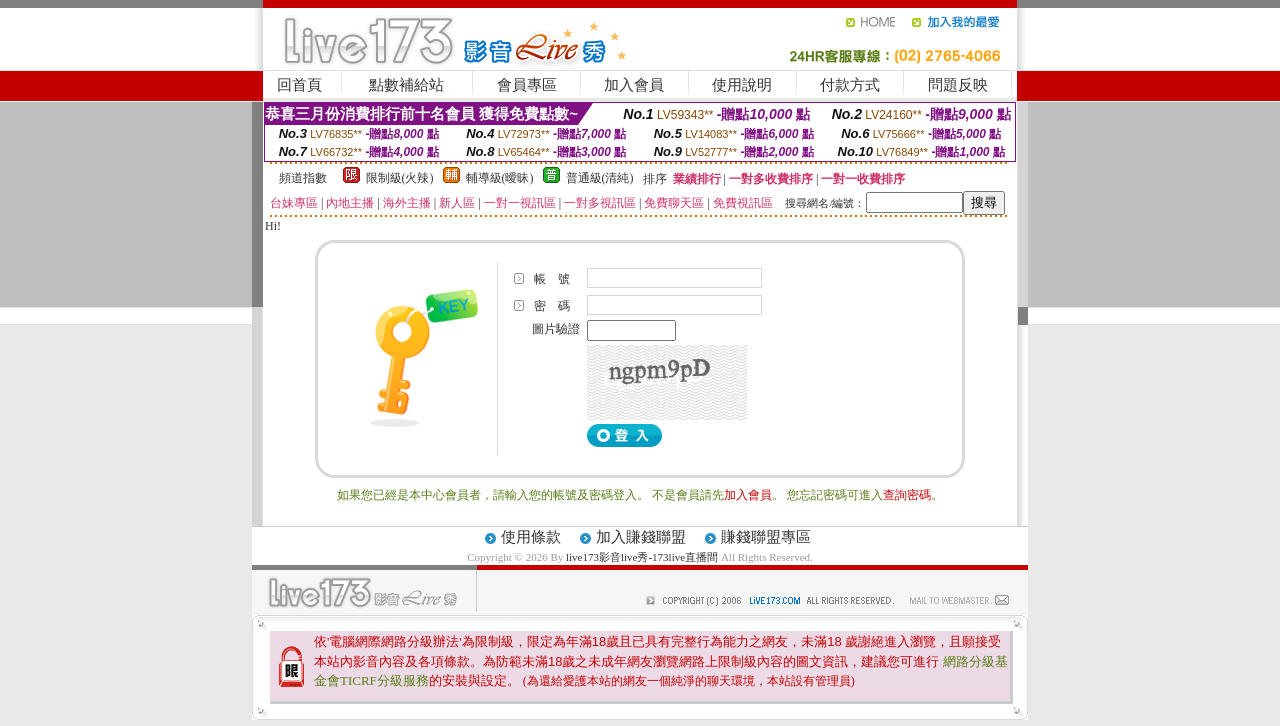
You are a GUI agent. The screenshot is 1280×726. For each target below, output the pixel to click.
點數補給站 (406, 85)
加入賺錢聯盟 (641, 537)
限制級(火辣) (400, 178)
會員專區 (527, 85)
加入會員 (634, 85)
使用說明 (742, 85)
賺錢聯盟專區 (766, 537)
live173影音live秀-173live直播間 (642, 557)
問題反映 (958, 85)
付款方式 (850, 85)
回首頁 (299, 85)
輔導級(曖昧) (500, 178)
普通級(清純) (600, 178)
